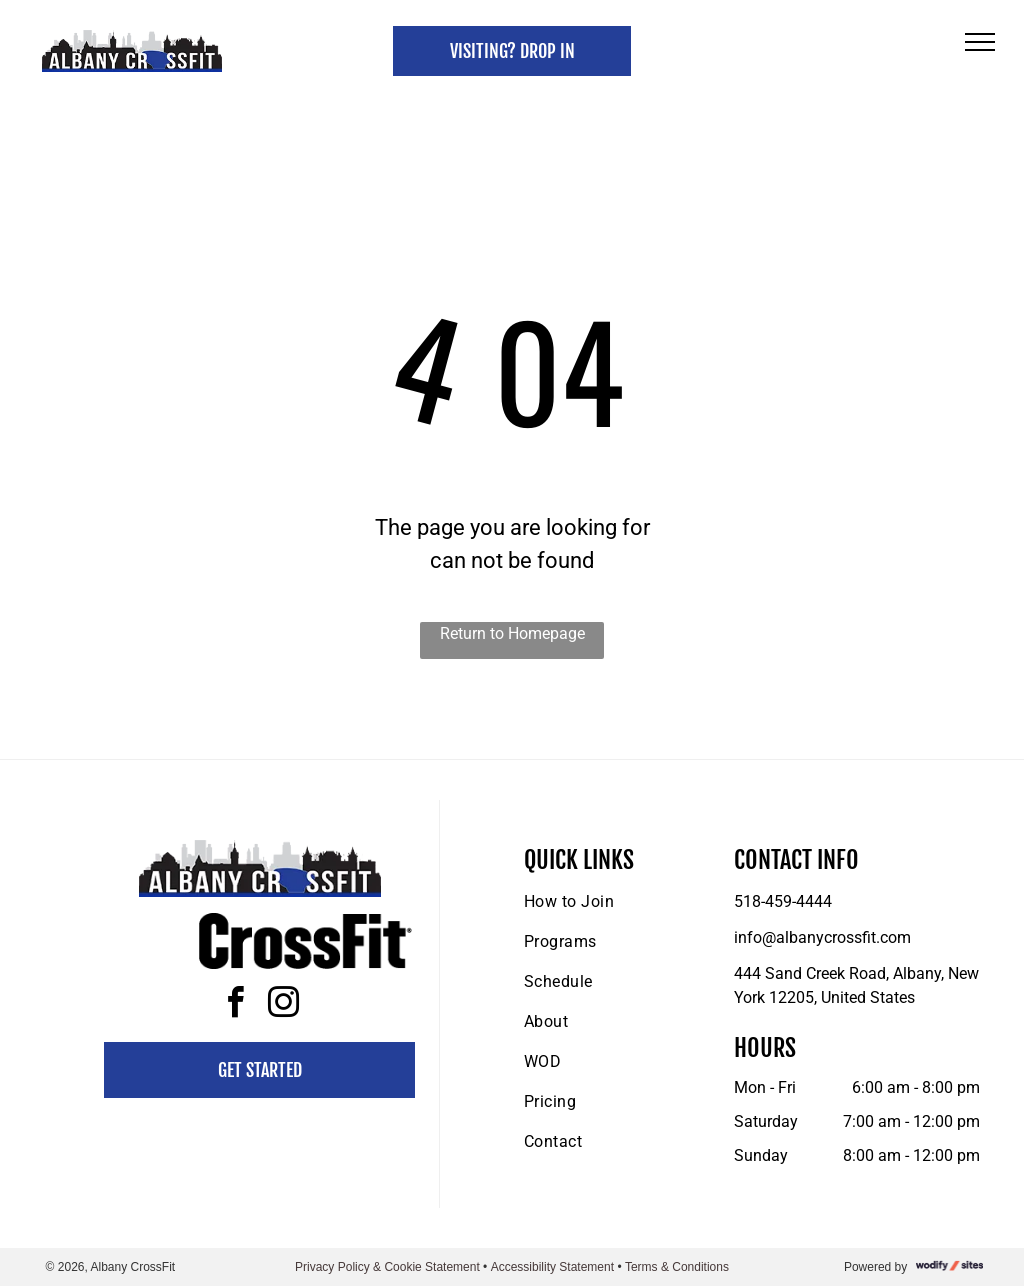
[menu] (980, 42)
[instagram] (284, 1005)
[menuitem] (605, 902)
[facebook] (236, 1005)
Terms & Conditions (677, 1267)
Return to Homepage (512, 633)
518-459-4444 (783, 901)
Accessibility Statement (552, 1267)
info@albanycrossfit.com (822, 937)
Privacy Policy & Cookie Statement (387, 1267)
